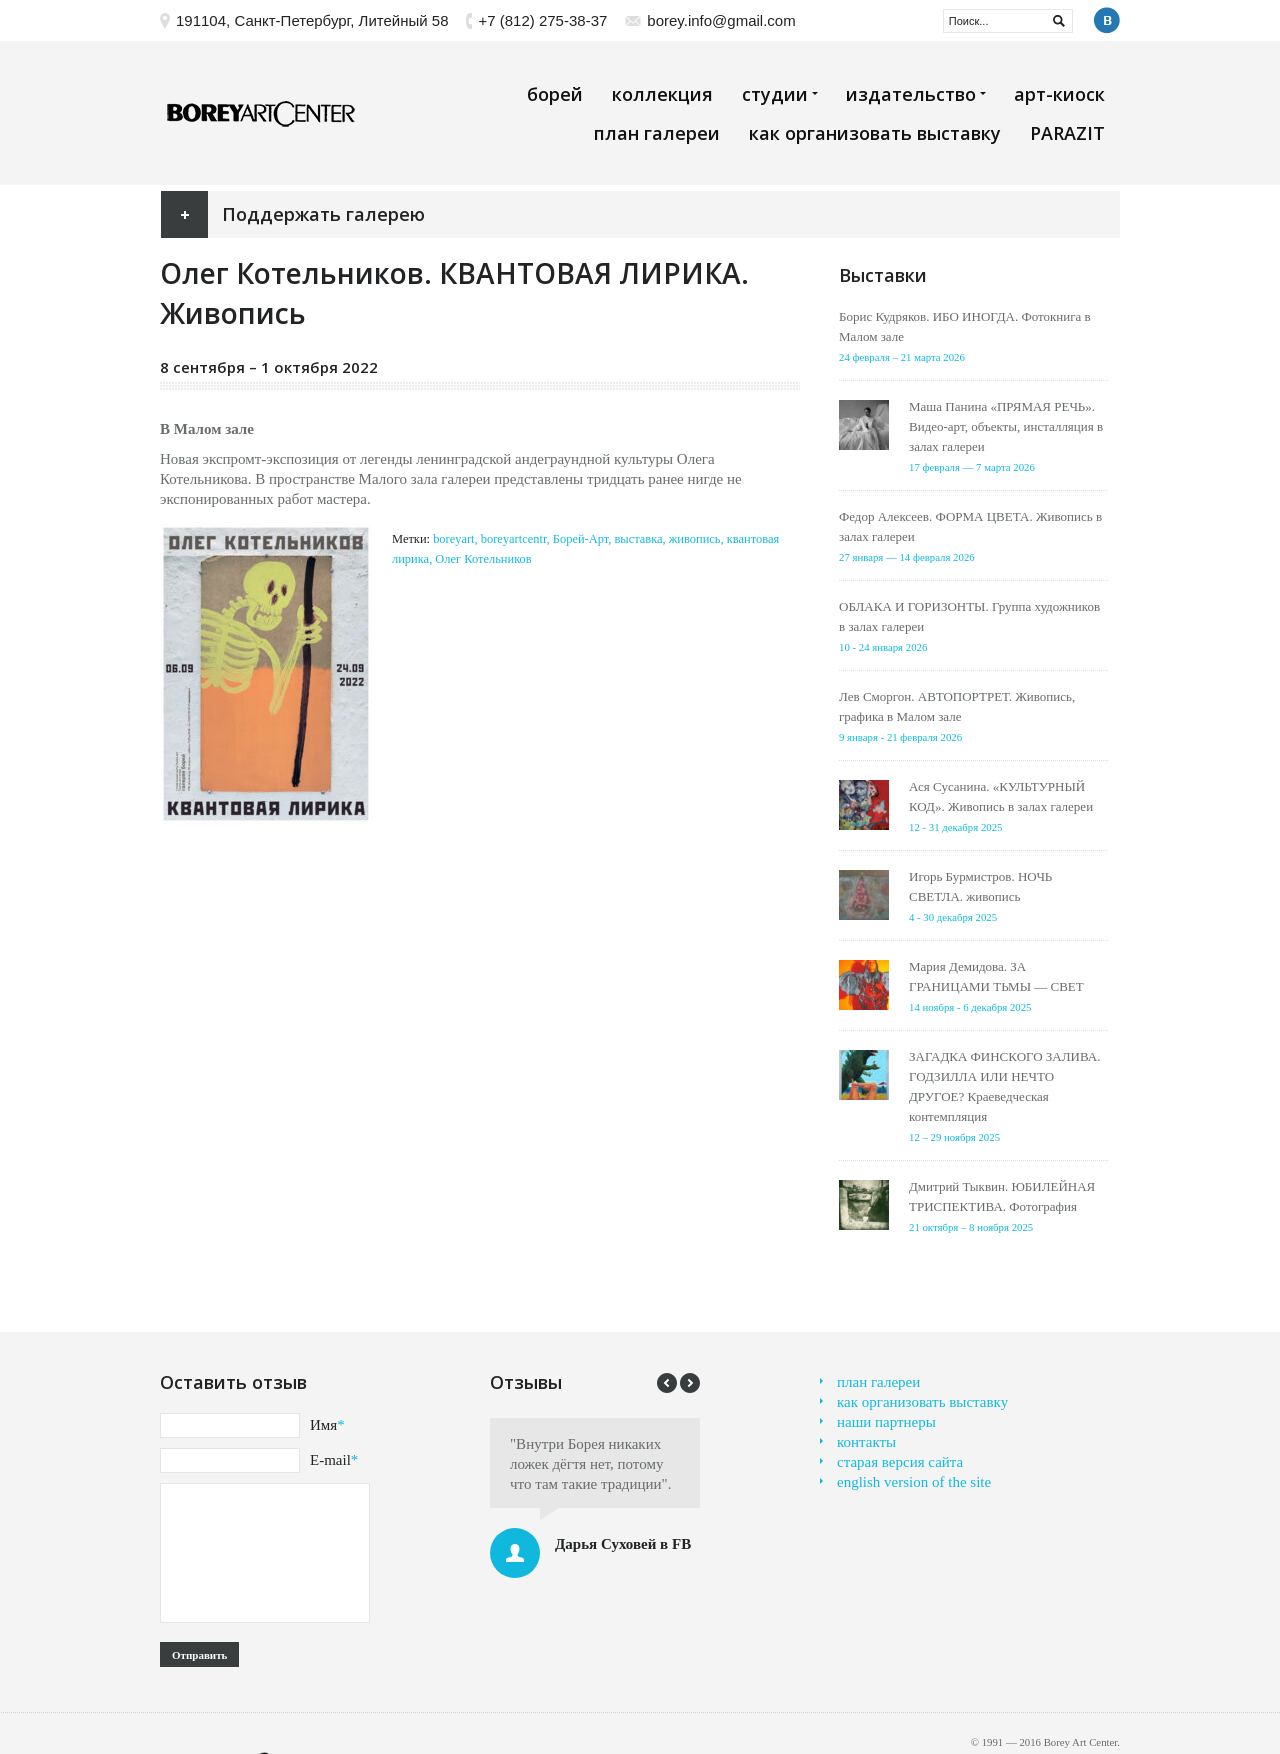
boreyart (453, 539)
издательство (915, 94)
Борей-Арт (580, 539)
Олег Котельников (483, 559)
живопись (695, 539)
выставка (638, 539)
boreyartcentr (514, 539)
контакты (866, 1442)
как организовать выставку (875, 133)
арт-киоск (1059, 94)
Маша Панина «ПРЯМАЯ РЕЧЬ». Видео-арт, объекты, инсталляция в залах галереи (1006, 426)
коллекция (662, 94)
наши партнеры (886, 1422)
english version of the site (914, 1482)
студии (779, 94)
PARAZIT (1067, 133)
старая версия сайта (900, 1462)
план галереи (657, 133)
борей (555, 94)
